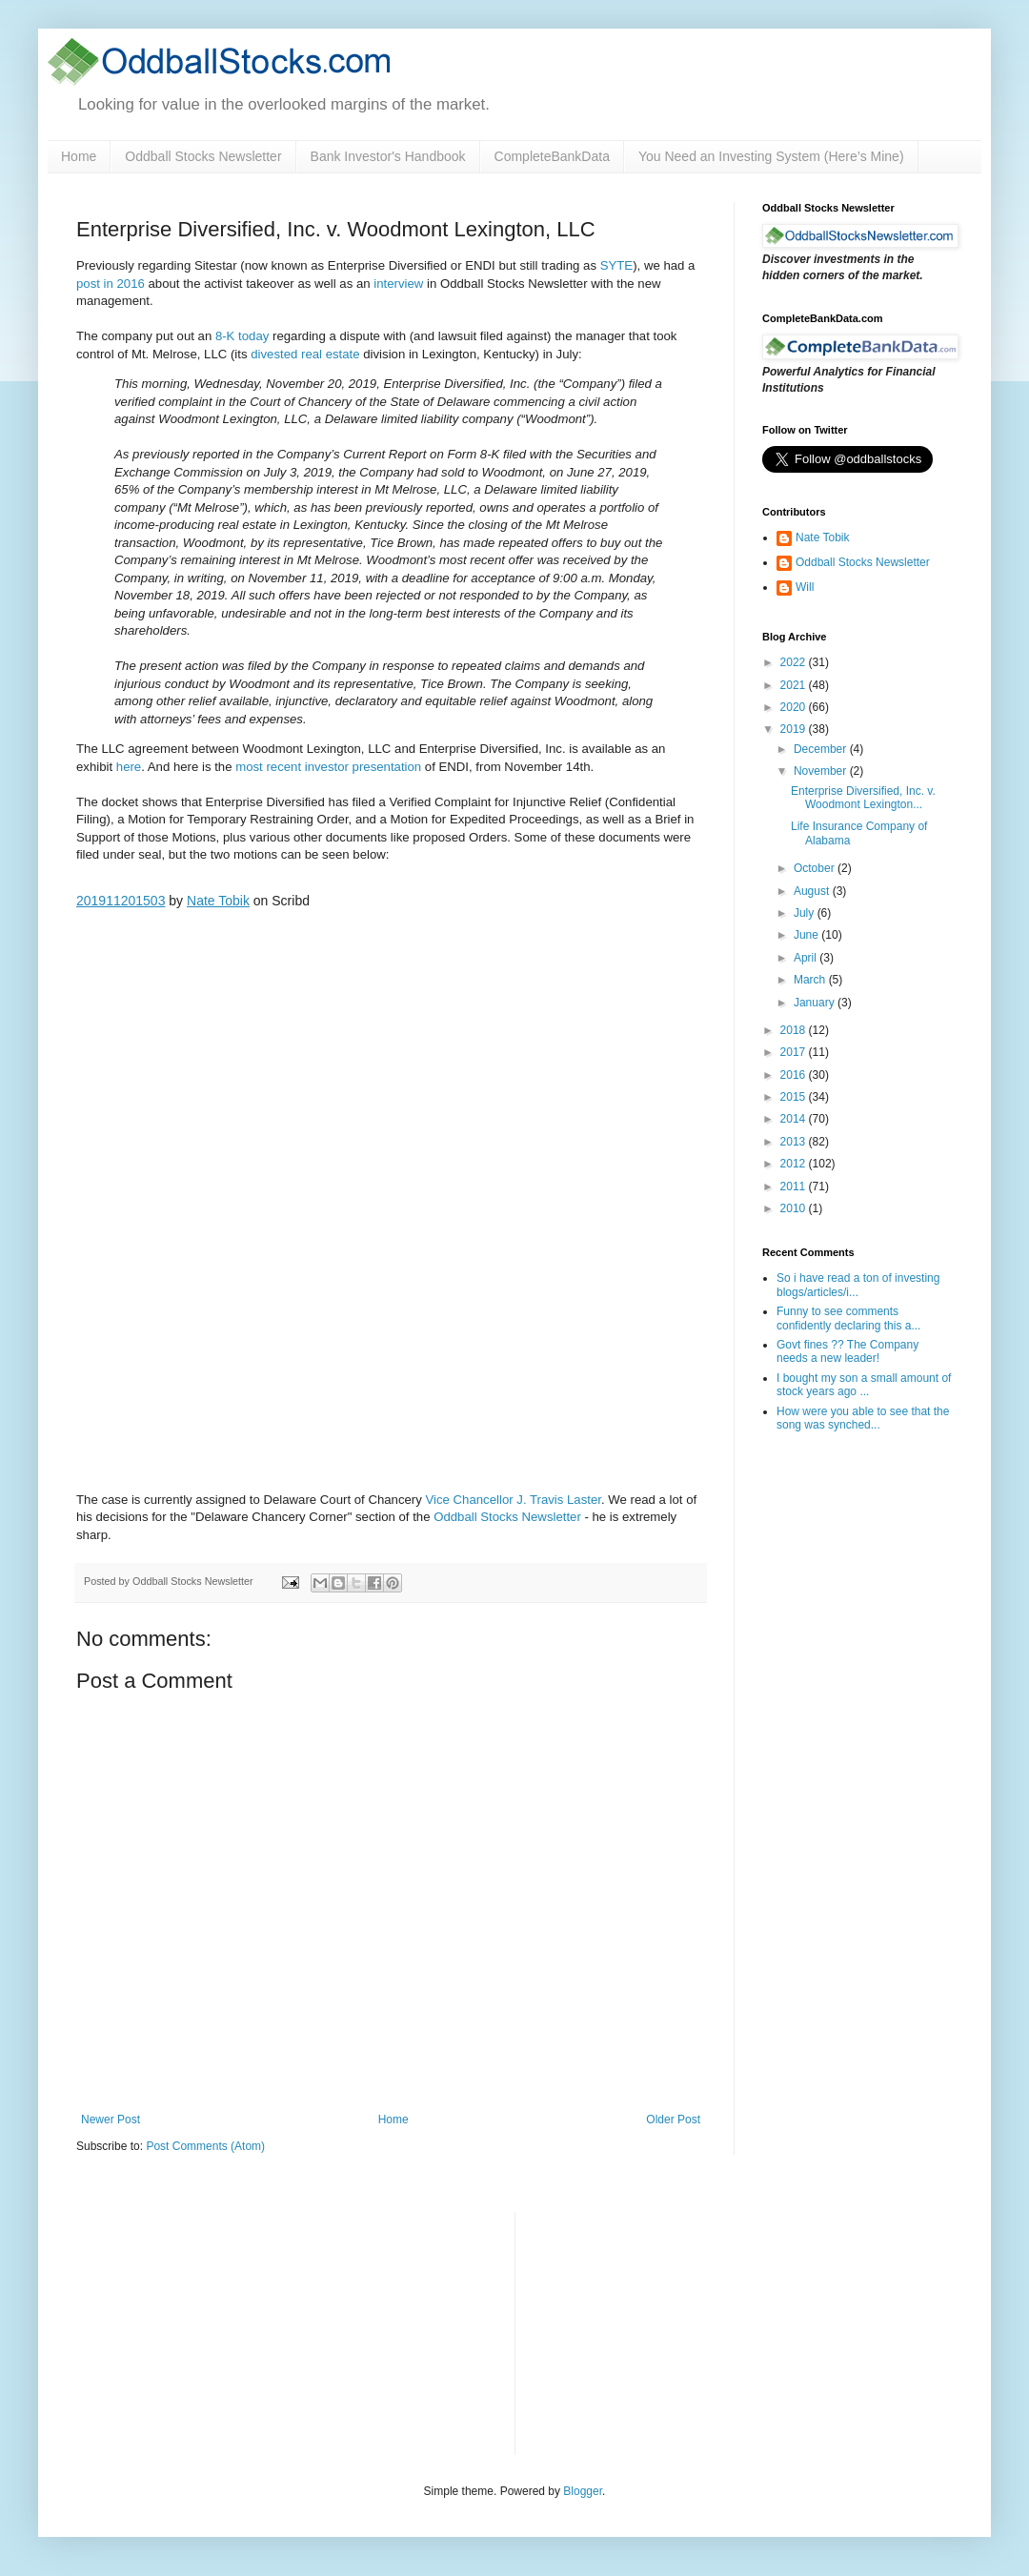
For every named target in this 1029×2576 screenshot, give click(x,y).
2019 (794, 729)
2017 (794, 1052)
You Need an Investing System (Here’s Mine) (771, 156)
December (822, 749)
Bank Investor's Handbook (388, 156)
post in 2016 (110, 283)
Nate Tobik (218, 900)
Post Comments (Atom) (205, 2146)
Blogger (582, 2491)
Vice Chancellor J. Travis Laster (513, 1499)
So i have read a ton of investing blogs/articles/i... (858, 1284)
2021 (794, 685)
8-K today (242, 336)
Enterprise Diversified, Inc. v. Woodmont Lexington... (863, 797)
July (805, 913)
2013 (794, 1141)
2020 (794, 707)
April (806, 957)
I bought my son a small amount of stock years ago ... (864, 1384)
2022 (794, 662)
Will (805, 587)
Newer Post (110, 2119)
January (815, 1002)
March (811, 979)
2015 (794, 1097)
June (807, 935)
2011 (794, 1186)
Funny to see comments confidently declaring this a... (848, 1318)
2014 (794, 1119)
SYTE (616, 265)
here (128, 767)
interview (398, 283)
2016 (794, 1075)
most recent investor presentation (328, 767)
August (813, 891)
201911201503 (120, 900)
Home (78, 156)
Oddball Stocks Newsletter (203, 156)
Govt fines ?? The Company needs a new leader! (847, 1351)
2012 (794, 1163)
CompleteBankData (552, 156)
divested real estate (305, 354)
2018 (794, 1030)
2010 (794, 1208)
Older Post (673, 2119)
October (815, 868)
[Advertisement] (673, 2331)
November (822, 771)
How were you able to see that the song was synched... (863, 1418)
